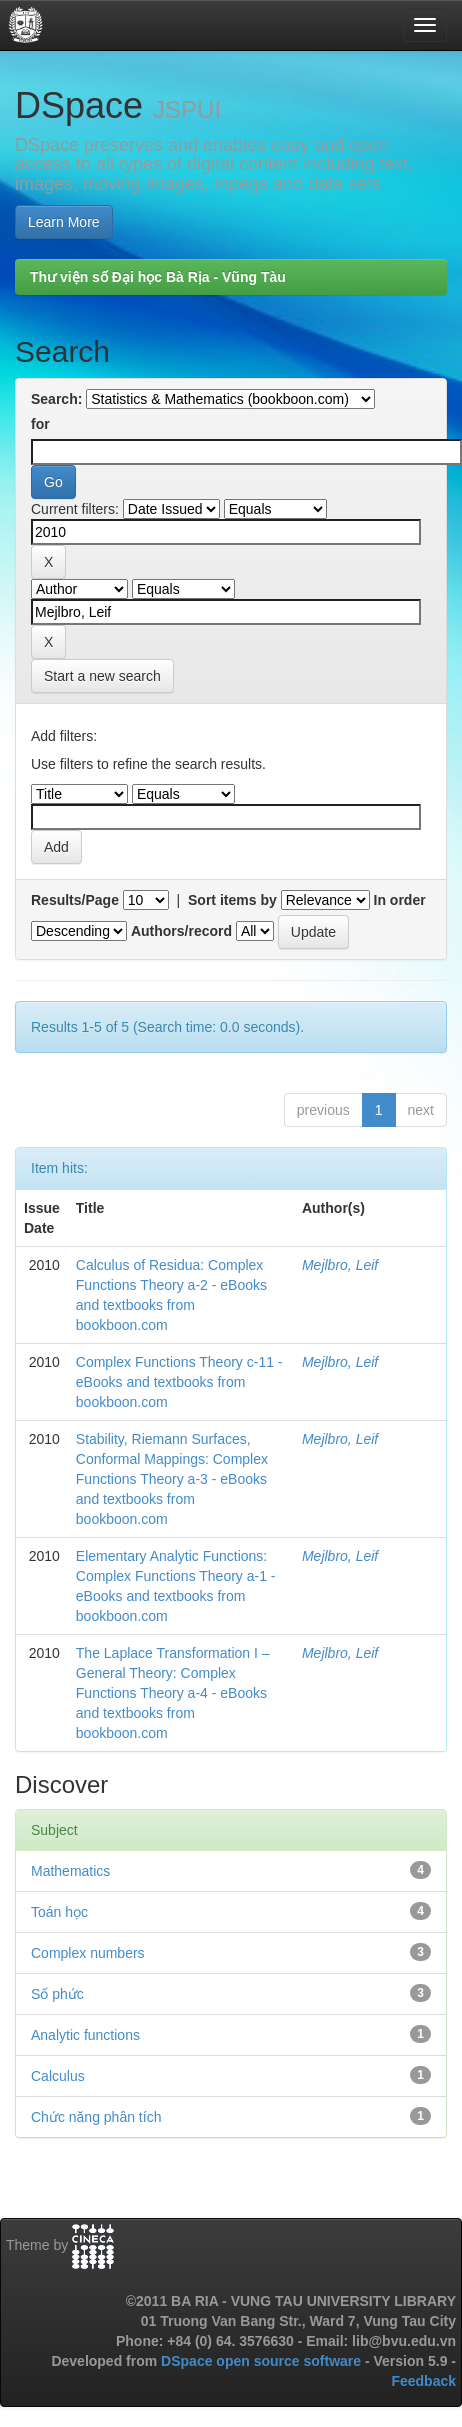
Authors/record (181, 931)
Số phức (57, 1994)
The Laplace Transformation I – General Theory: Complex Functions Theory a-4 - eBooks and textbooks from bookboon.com (173, 1693)
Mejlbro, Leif (340, 1265)
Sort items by (232, 900)
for (40, 424)
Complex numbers (88, 1953)
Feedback (423, 2381)
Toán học (59, 1912)
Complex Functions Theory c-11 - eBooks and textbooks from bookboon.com (179, 1382)
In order (400, 900)
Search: (56, 399)
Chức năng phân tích (96, 2117)
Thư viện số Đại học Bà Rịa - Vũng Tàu (158, 277)
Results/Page (75, 900)
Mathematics (70, 1871)
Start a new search (102, 676)
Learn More (64, 222)
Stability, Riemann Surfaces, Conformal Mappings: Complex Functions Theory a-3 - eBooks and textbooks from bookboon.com (172, 1479)
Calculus (58, 2076)
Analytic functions (85, 2035)
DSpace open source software (263, 2361)
